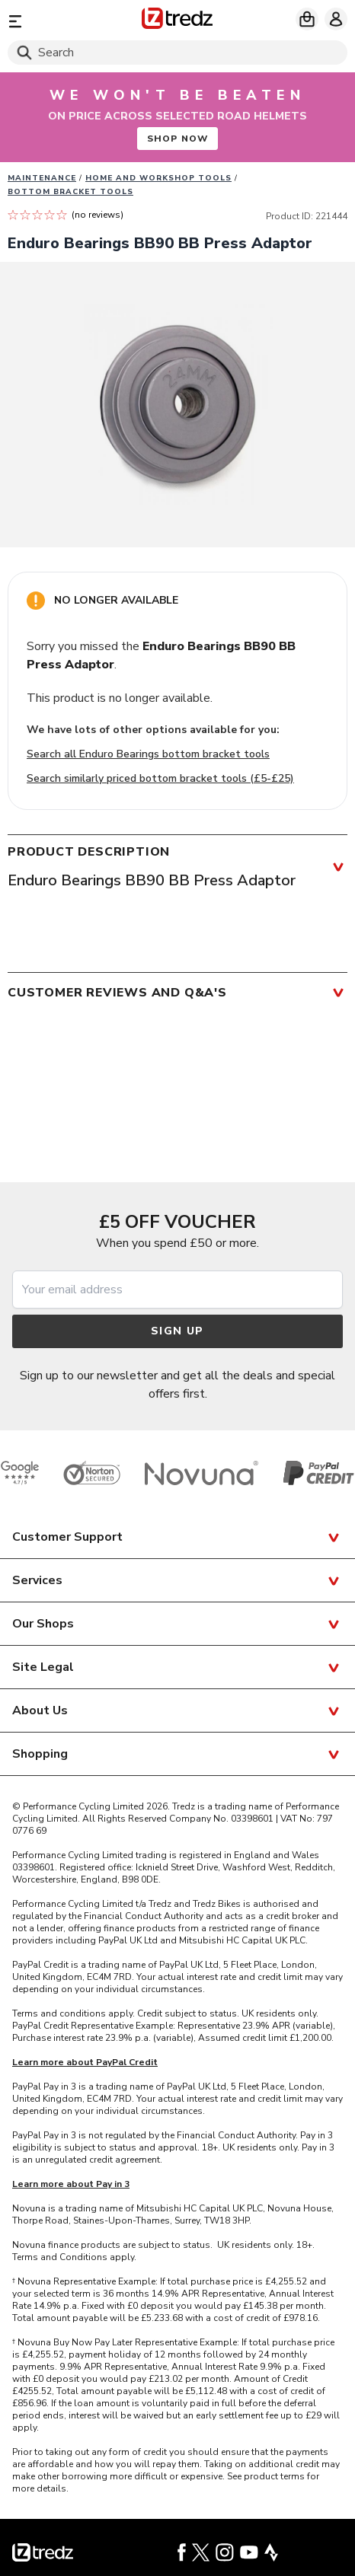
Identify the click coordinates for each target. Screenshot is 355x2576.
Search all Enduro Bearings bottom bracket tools (148, 754)
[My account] (336, 19)
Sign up (177, 1331)
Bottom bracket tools (70, 192)
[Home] (177, 21)
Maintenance (42, 178)
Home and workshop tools (158, 178)
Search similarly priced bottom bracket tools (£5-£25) (160, 778)
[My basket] (307, 19)
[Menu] (62, 21)
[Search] (177, 52)
